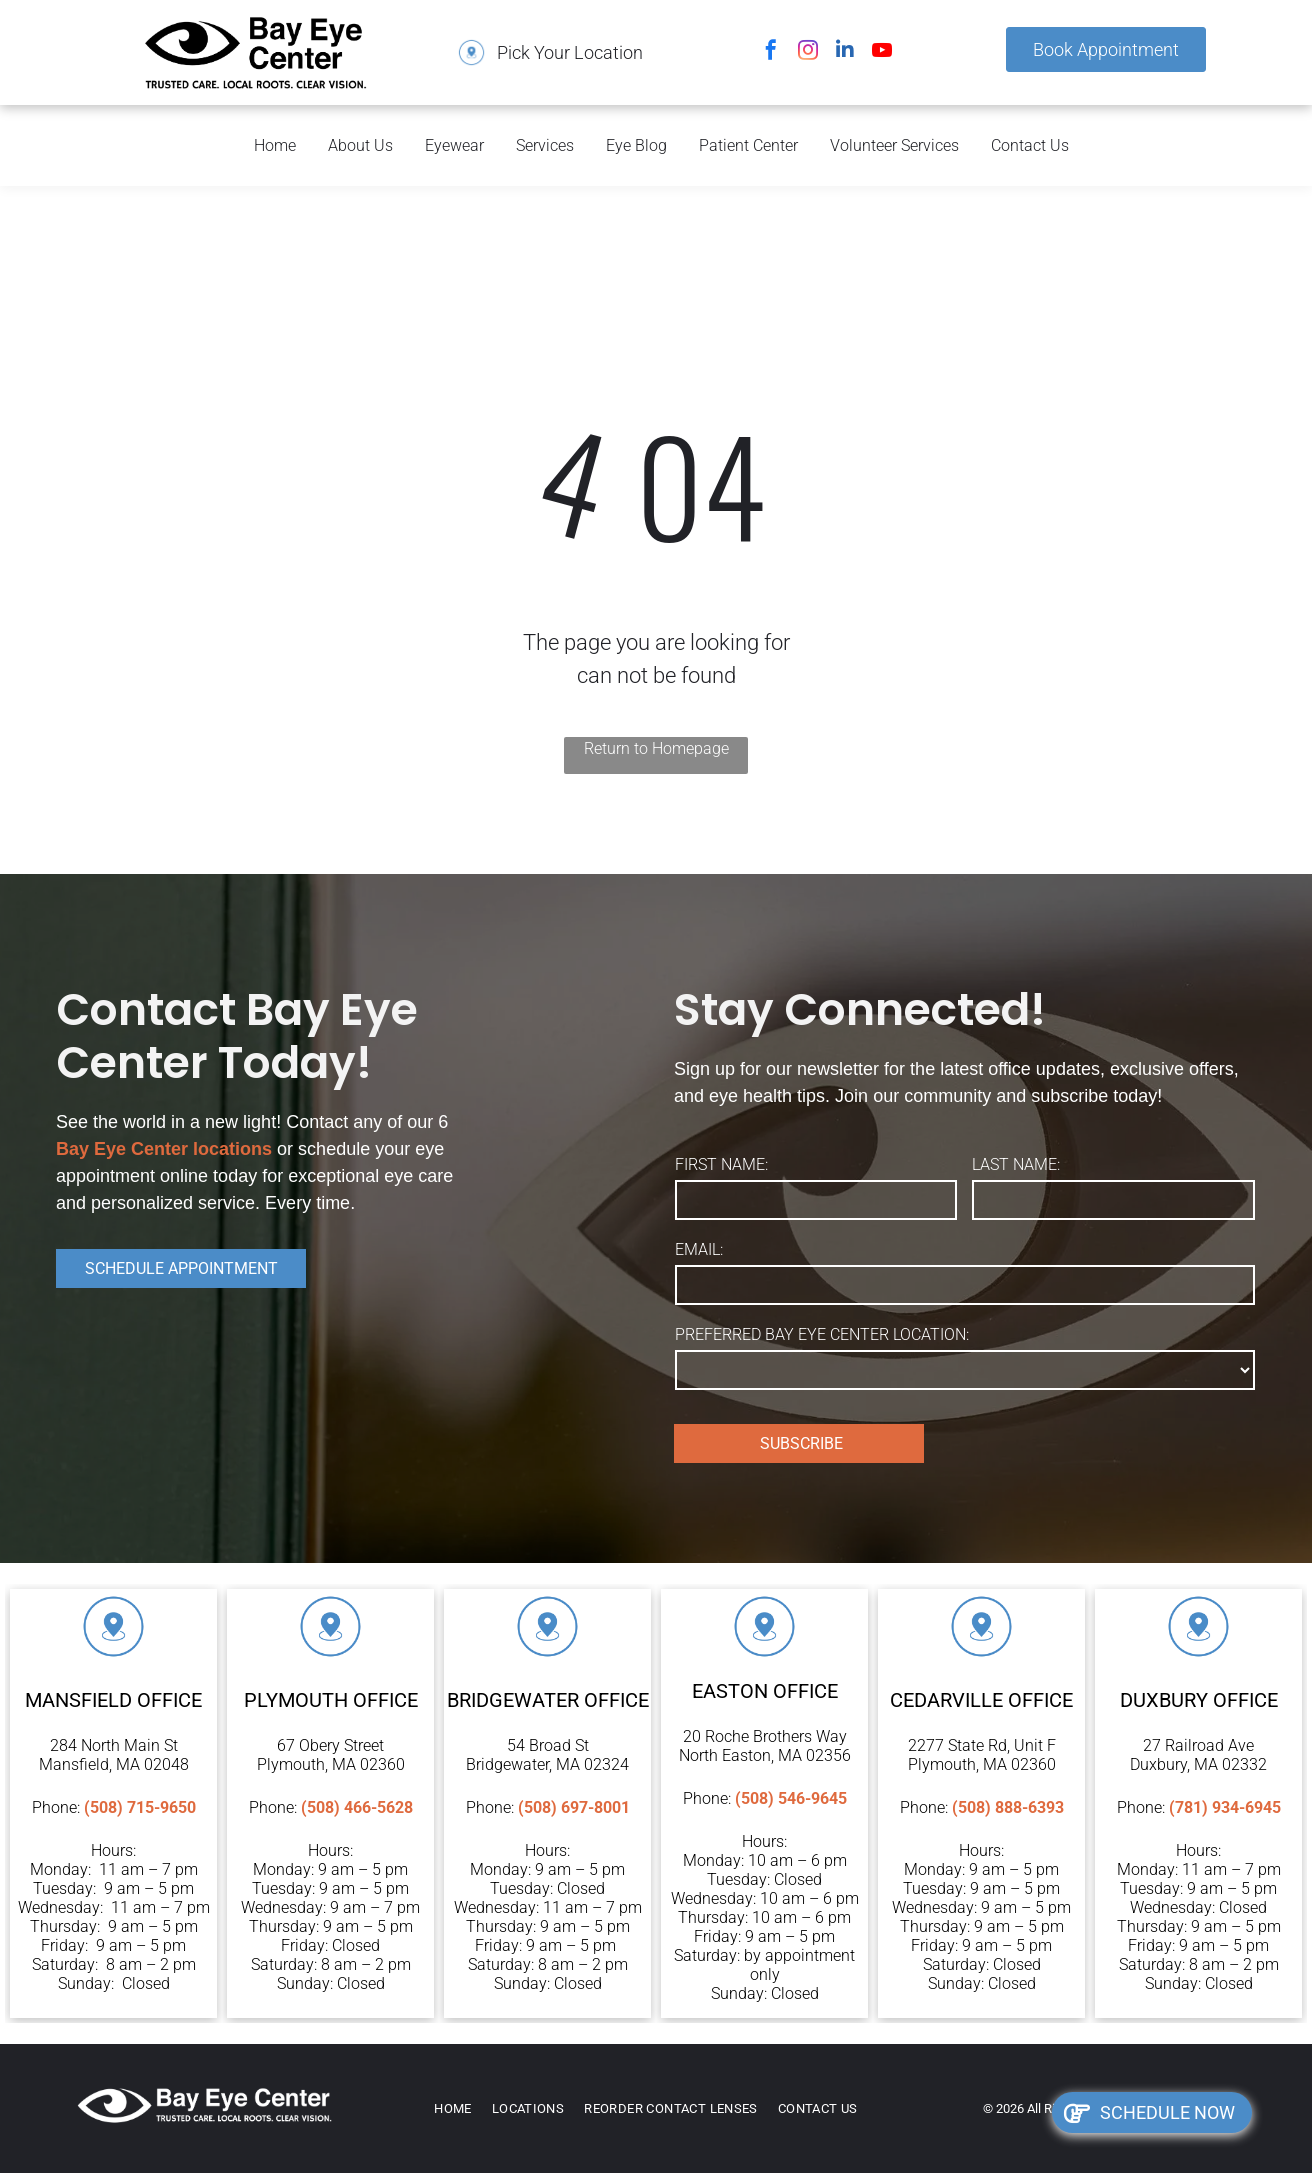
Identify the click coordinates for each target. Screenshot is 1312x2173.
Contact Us (1030, 145)
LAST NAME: (1016, 1164)
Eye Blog (636, 145)
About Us (360, 145)
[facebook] (771, 52)
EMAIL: (699, 1249)
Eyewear (454, 145)
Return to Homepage (656, 748)
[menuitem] (463, 2109)
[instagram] (808, 52)
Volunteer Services (894, 145)
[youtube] (882, 52)
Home (275, 145)
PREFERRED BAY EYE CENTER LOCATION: (822, 1334)
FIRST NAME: (721, 1164)
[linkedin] (845, 52)
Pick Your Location (570, 52)
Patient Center (748, 145)
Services (545, 145)
